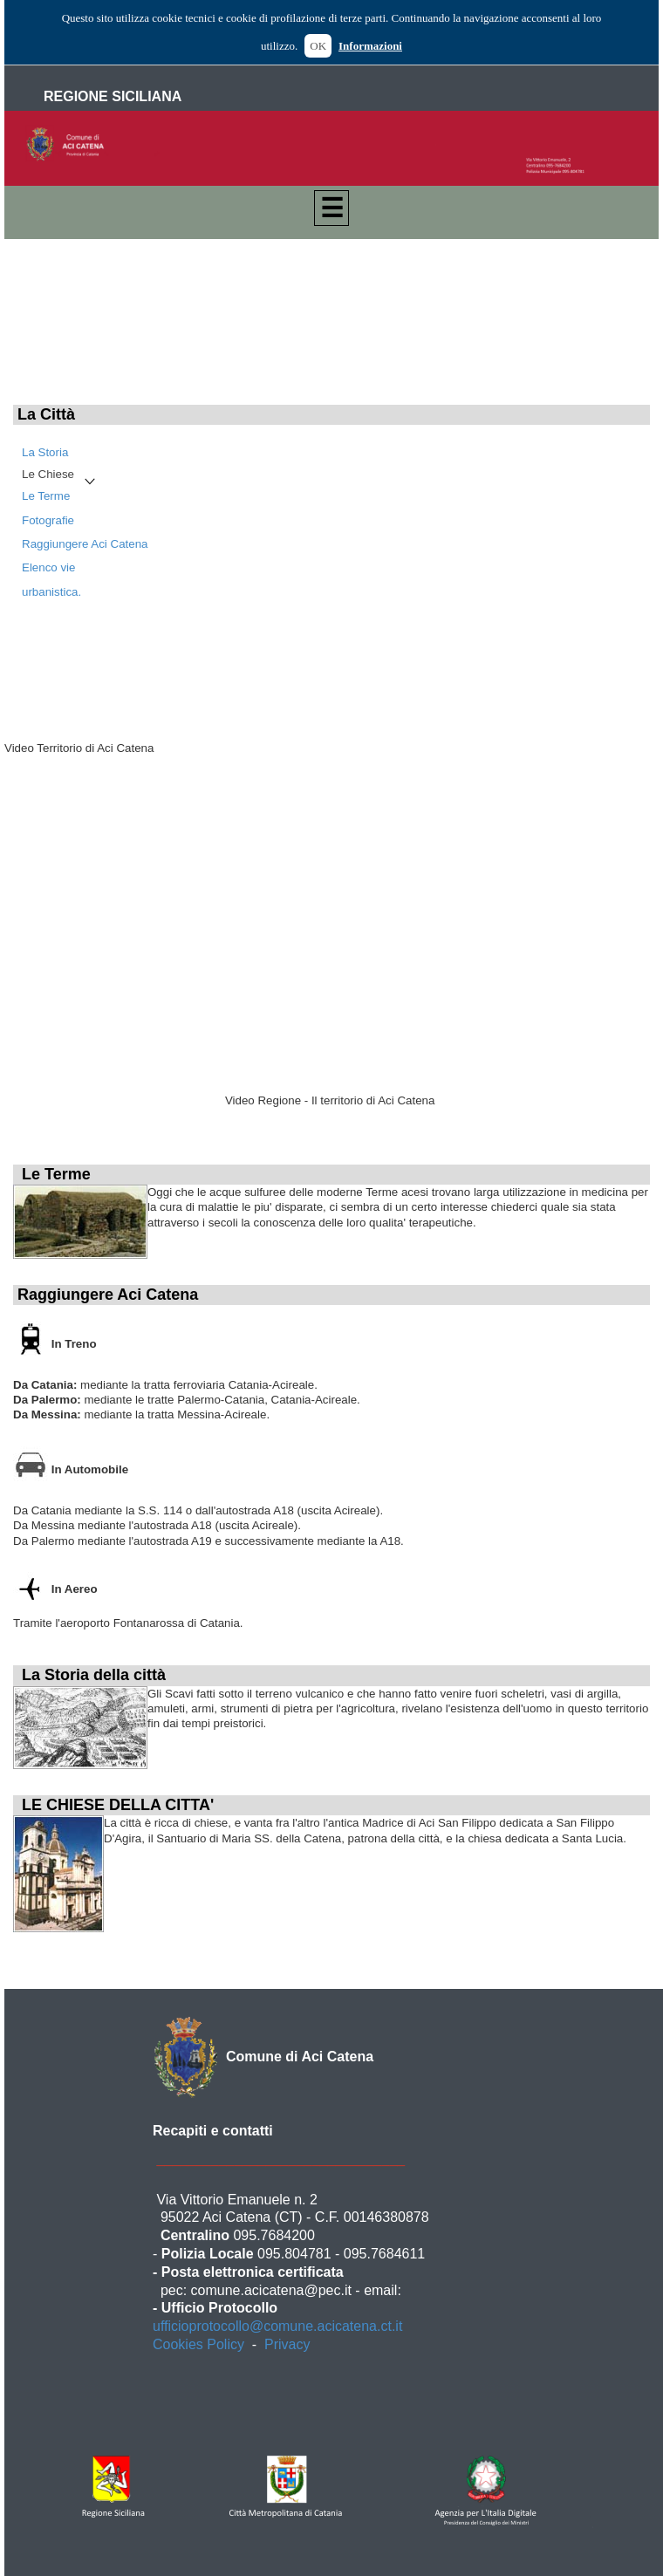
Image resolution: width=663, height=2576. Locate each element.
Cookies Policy (198, 2344)
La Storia (45, 452)
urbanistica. (51, 591)
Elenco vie (49, 567)
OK (318, 45)
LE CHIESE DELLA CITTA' (118, 1805)
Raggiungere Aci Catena (85, 543)
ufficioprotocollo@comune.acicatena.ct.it (277, 2326)
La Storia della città (94, 1675)
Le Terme (46, 495)
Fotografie (48, 520)
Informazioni (370, 45)
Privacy (287, 2344)
